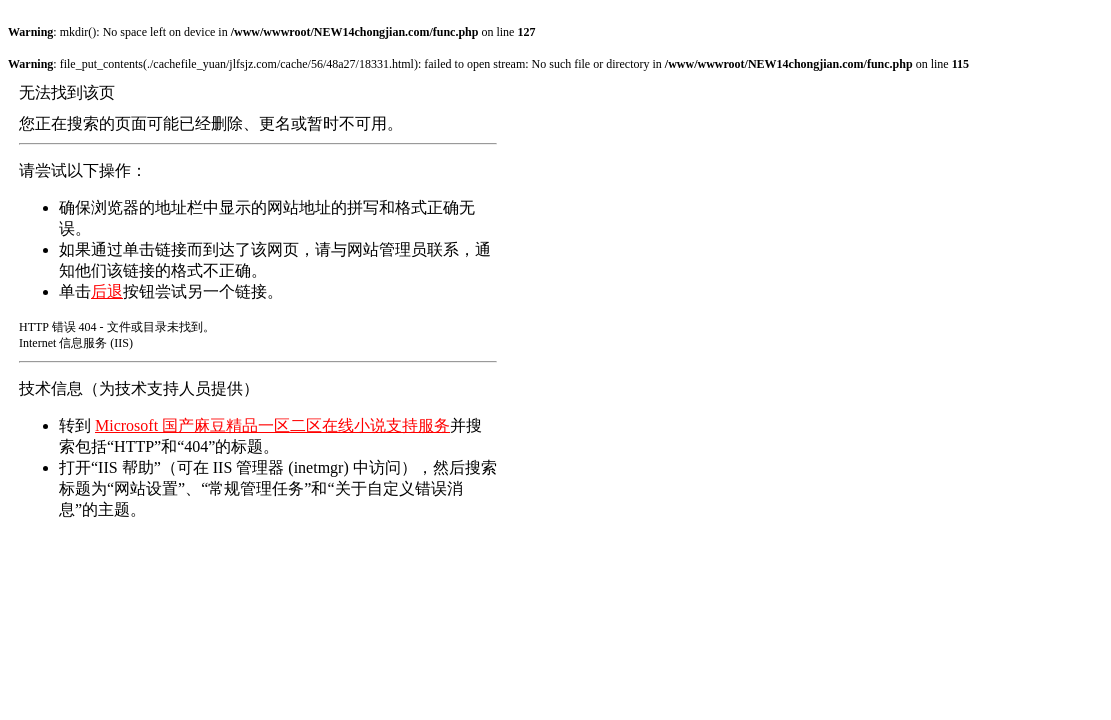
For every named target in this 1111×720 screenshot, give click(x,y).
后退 (107, 291)
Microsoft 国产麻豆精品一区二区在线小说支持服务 (272, 425)
